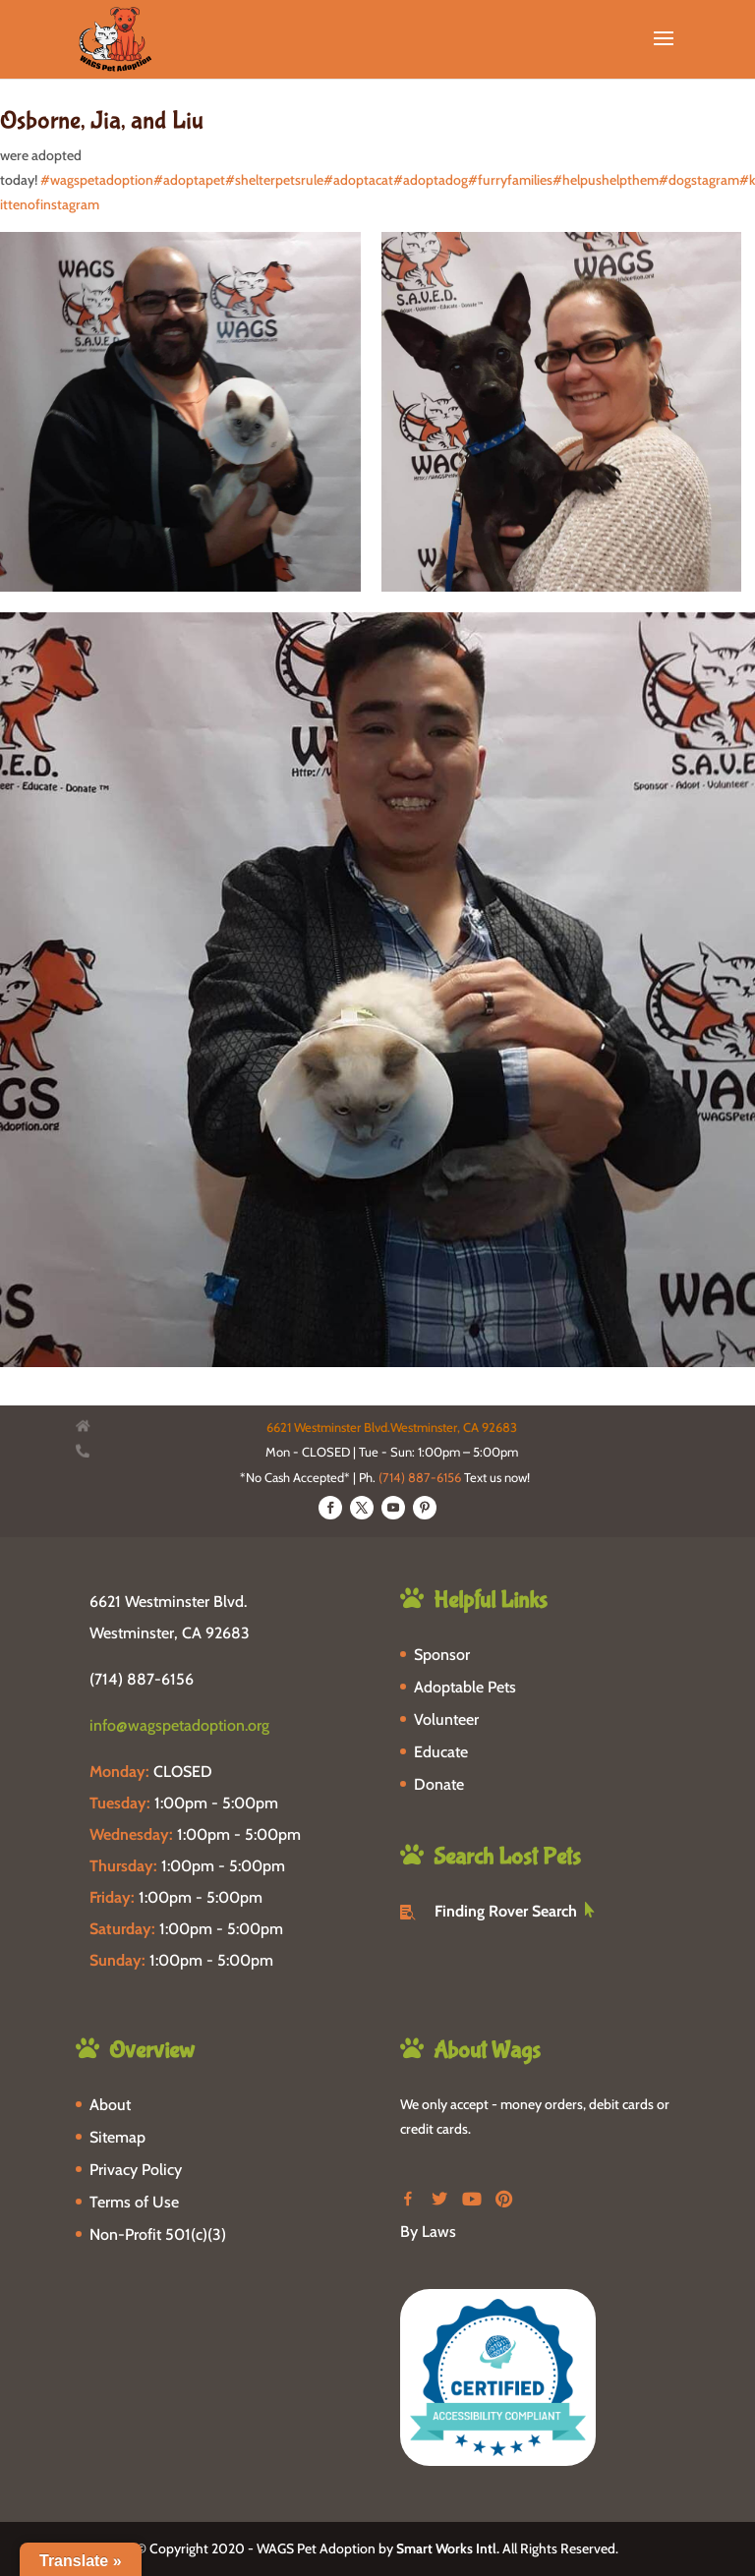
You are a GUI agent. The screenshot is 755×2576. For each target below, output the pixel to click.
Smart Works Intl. (447, 2548)
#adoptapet (189, 180)
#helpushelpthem (605, 180)
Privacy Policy (135, 2169)
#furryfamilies (510, 180)
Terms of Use (134, 2202)
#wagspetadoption (96, 180)
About (110, 2104)
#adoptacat (358, 180)
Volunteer (446, 1719)
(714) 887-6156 (419, 1477)
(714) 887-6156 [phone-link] (141, 1679)
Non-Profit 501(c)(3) (157, 2234)
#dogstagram (699, 180)
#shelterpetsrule (274, 180)
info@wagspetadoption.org (179, 1725)
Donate (439, 1784)
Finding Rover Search (506, 1911)
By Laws (428, 2231)
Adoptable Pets (465, 1687)
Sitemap (117, 2137)
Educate (441, 1752)
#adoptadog (430, 180)
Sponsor (442, 1654)
